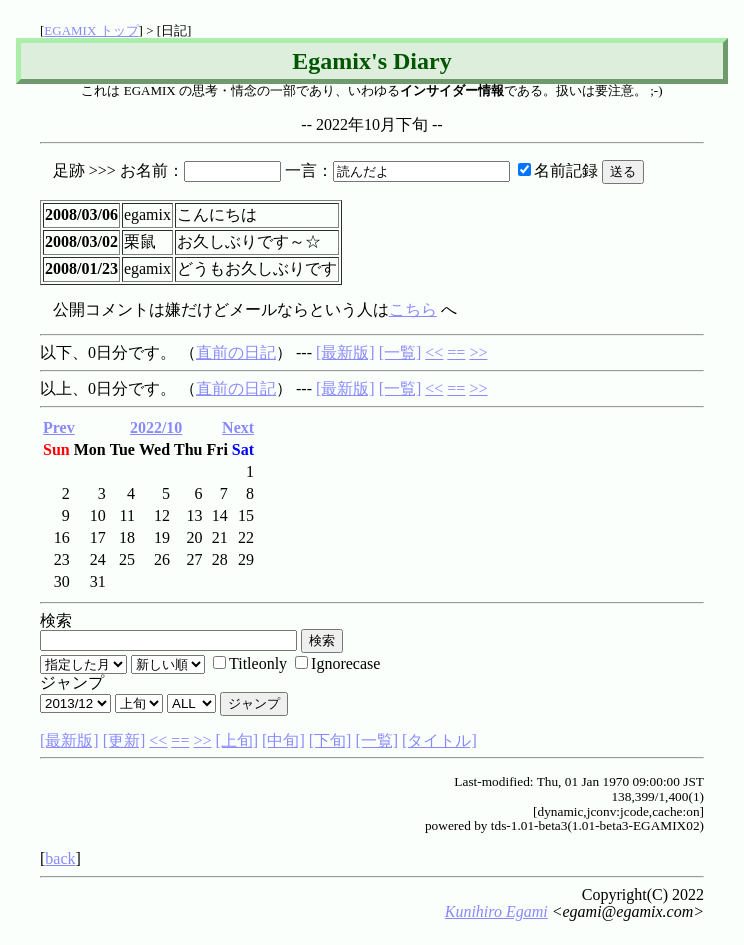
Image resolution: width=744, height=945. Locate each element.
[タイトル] (439, 740)
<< (434, 352)
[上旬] (236, 740)
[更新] (124, 740)
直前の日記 (236, 352)
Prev (59, 427)
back (60, 858)
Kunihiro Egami (496, 911)
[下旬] (330, 740)
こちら (413, 309)
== (456, 352)
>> (478, 352)
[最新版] (345, 352)
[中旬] (283, 740)
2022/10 (156, 427)
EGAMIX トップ (91, 30)
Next (238, 427)
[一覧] (400, 352)
